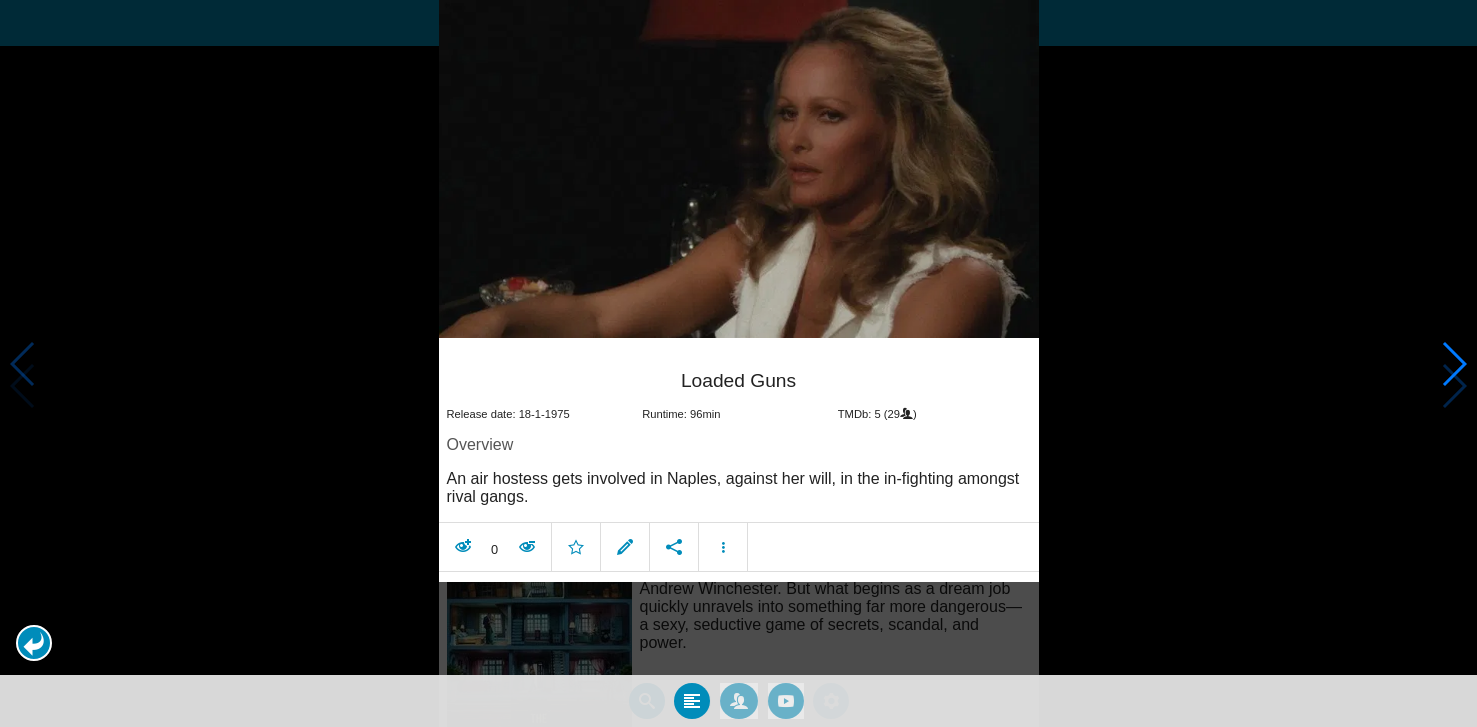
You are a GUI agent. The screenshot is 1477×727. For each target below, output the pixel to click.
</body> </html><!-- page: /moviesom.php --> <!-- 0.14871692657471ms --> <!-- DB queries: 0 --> (738, 363)
